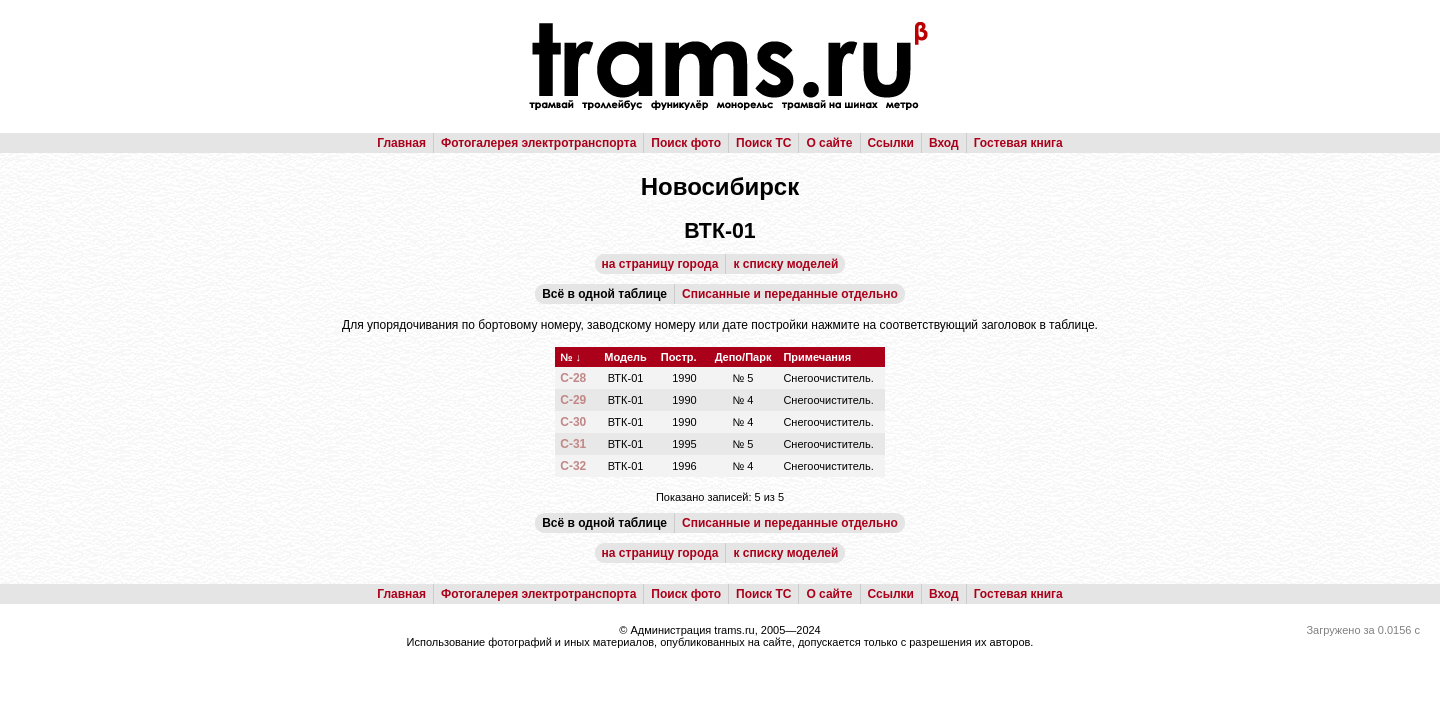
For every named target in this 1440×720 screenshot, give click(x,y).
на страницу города (660, 264)
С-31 (573, 444)
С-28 (573, 378)
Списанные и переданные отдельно (790, 294)
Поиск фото (686, 143)
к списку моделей (785, 264)
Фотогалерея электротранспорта (538, 143)
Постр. (679, 357)
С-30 (573, 422)
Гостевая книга (1018, 143)
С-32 (573, 466)
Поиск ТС (763, 143)
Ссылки (891, 143)
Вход (944, 143)
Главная (401, 143)
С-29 (573, 400)
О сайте (829, 143)
